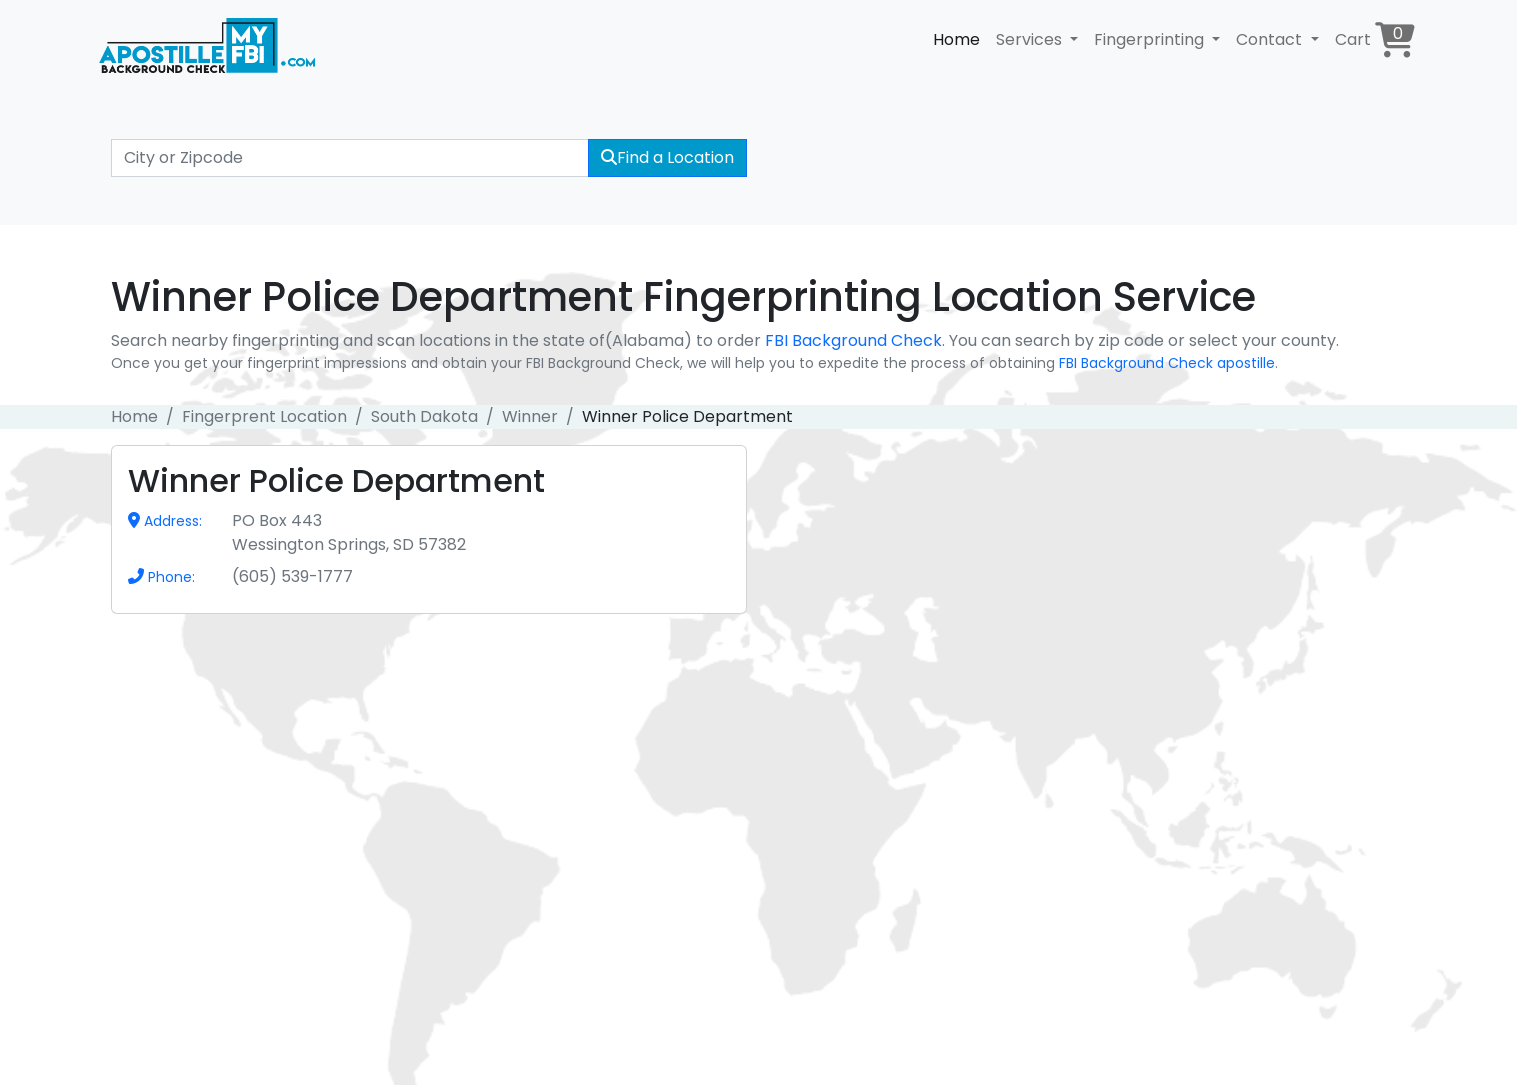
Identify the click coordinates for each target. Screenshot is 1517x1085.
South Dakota (424, 416)
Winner (530, 416)
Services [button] (1031, 39)
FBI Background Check (853, 340)
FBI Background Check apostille (1167, 363)
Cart (1375, 39)
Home (956, 39)
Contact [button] (1271, 39)
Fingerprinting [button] (1151, 39)
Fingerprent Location (264, 416)
